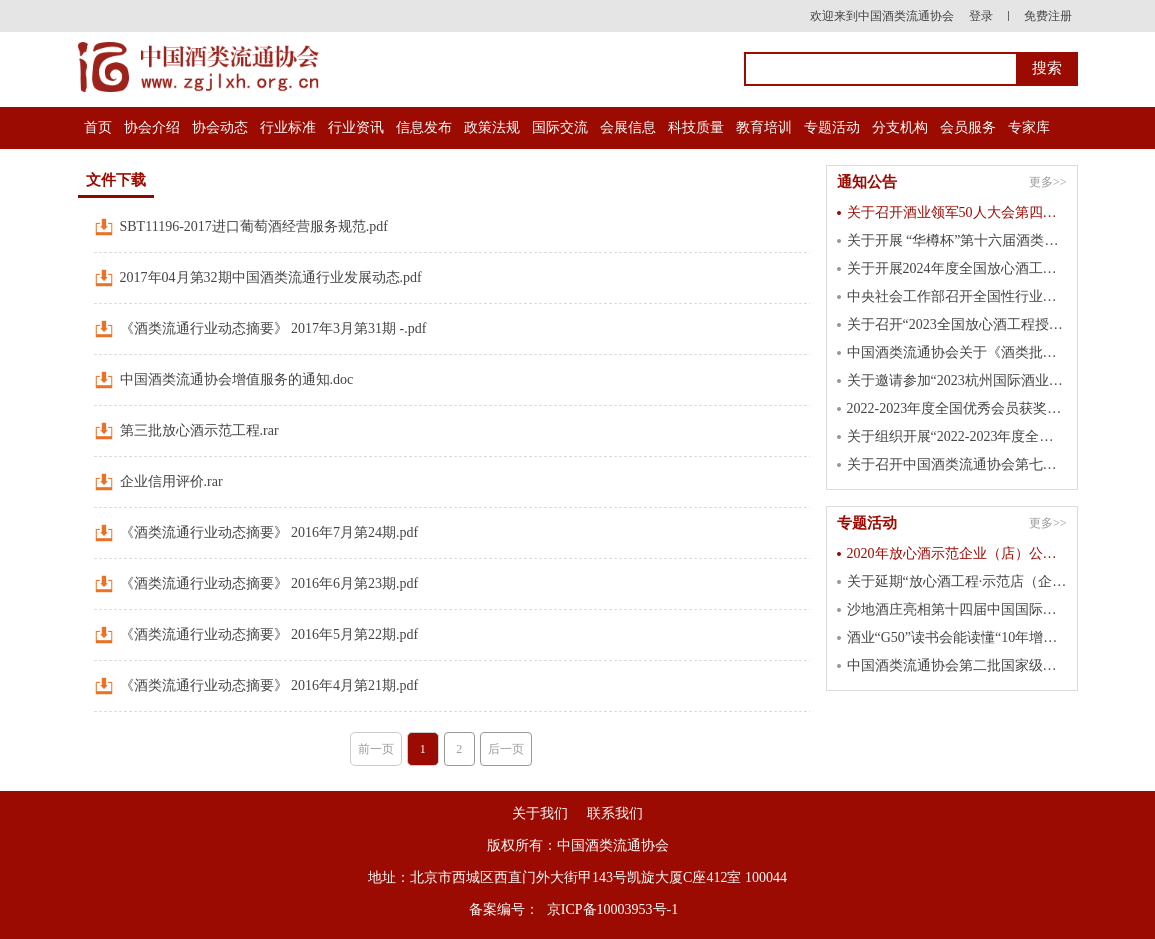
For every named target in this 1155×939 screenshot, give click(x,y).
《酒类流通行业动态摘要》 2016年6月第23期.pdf (269, 583)
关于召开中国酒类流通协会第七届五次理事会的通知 (957, 464)
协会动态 (220, 127)
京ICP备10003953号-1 (612, 909)
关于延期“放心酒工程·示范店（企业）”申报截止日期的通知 (957, 581)
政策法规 (492, 127)
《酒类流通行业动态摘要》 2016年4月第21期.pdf (269, 685)
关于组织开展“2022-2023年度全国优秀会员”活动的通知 (957, 436)
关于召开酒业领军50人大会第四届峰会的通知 (957, 212)
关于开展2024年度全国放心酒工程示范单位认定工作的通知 (957, 268)
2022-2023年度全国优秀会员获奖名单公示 (957, 408)
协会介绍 (152, 127)
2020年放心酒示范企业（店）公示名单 (957, 553)
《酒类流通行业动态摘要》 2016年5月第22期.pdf (269, 634)
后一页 (506, 749)
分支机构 (900, 127)
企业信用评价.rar (171, 481)
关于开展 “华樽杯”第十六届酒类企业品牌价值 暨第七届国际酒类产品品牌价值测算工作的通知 (957, 240)
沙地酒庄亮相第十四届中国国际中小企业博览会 (957, 609)
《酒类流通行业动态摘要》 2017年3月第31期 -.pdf (273, 328)
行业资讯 (356, 127)
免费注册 (1048, 16)
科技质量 (696, 127)
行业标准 (288, 127)
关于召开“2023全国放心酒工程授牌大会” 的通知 (957, 324)
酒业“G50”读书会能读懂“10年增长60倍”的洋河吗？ (957, 637)
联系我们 (615, 813)
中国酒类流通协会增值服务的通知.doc (237, 379)
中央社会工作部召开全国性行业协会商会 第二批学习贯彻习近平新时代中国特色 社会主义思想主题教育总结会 (957, 296)
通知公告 (867, 182)
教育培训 (764, 127)
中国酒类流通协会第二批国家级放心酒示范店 (957, 665)
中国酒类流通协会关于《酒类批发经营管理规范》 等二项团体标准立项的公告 (957, 352)
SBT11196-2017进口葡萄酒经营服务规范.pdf (254, 226)
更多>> (1048, 182)
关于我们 (540, 813)
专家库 (1029, 127)
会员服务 (968, 127)
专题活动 (832, 127)
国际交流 (560, 127)
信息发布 (424, 127)
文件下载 (116, 180)
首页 (98, 127)
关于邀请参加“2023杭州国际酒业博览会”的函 (957, 380)
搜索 (1047, 68)
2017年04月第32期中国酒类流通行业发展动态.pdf (271, 277)
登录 (981, 16)
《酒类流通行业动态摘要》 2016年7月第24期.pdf (269, 532)
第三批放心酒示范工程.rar (199, 430)
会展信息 (628, 127)
